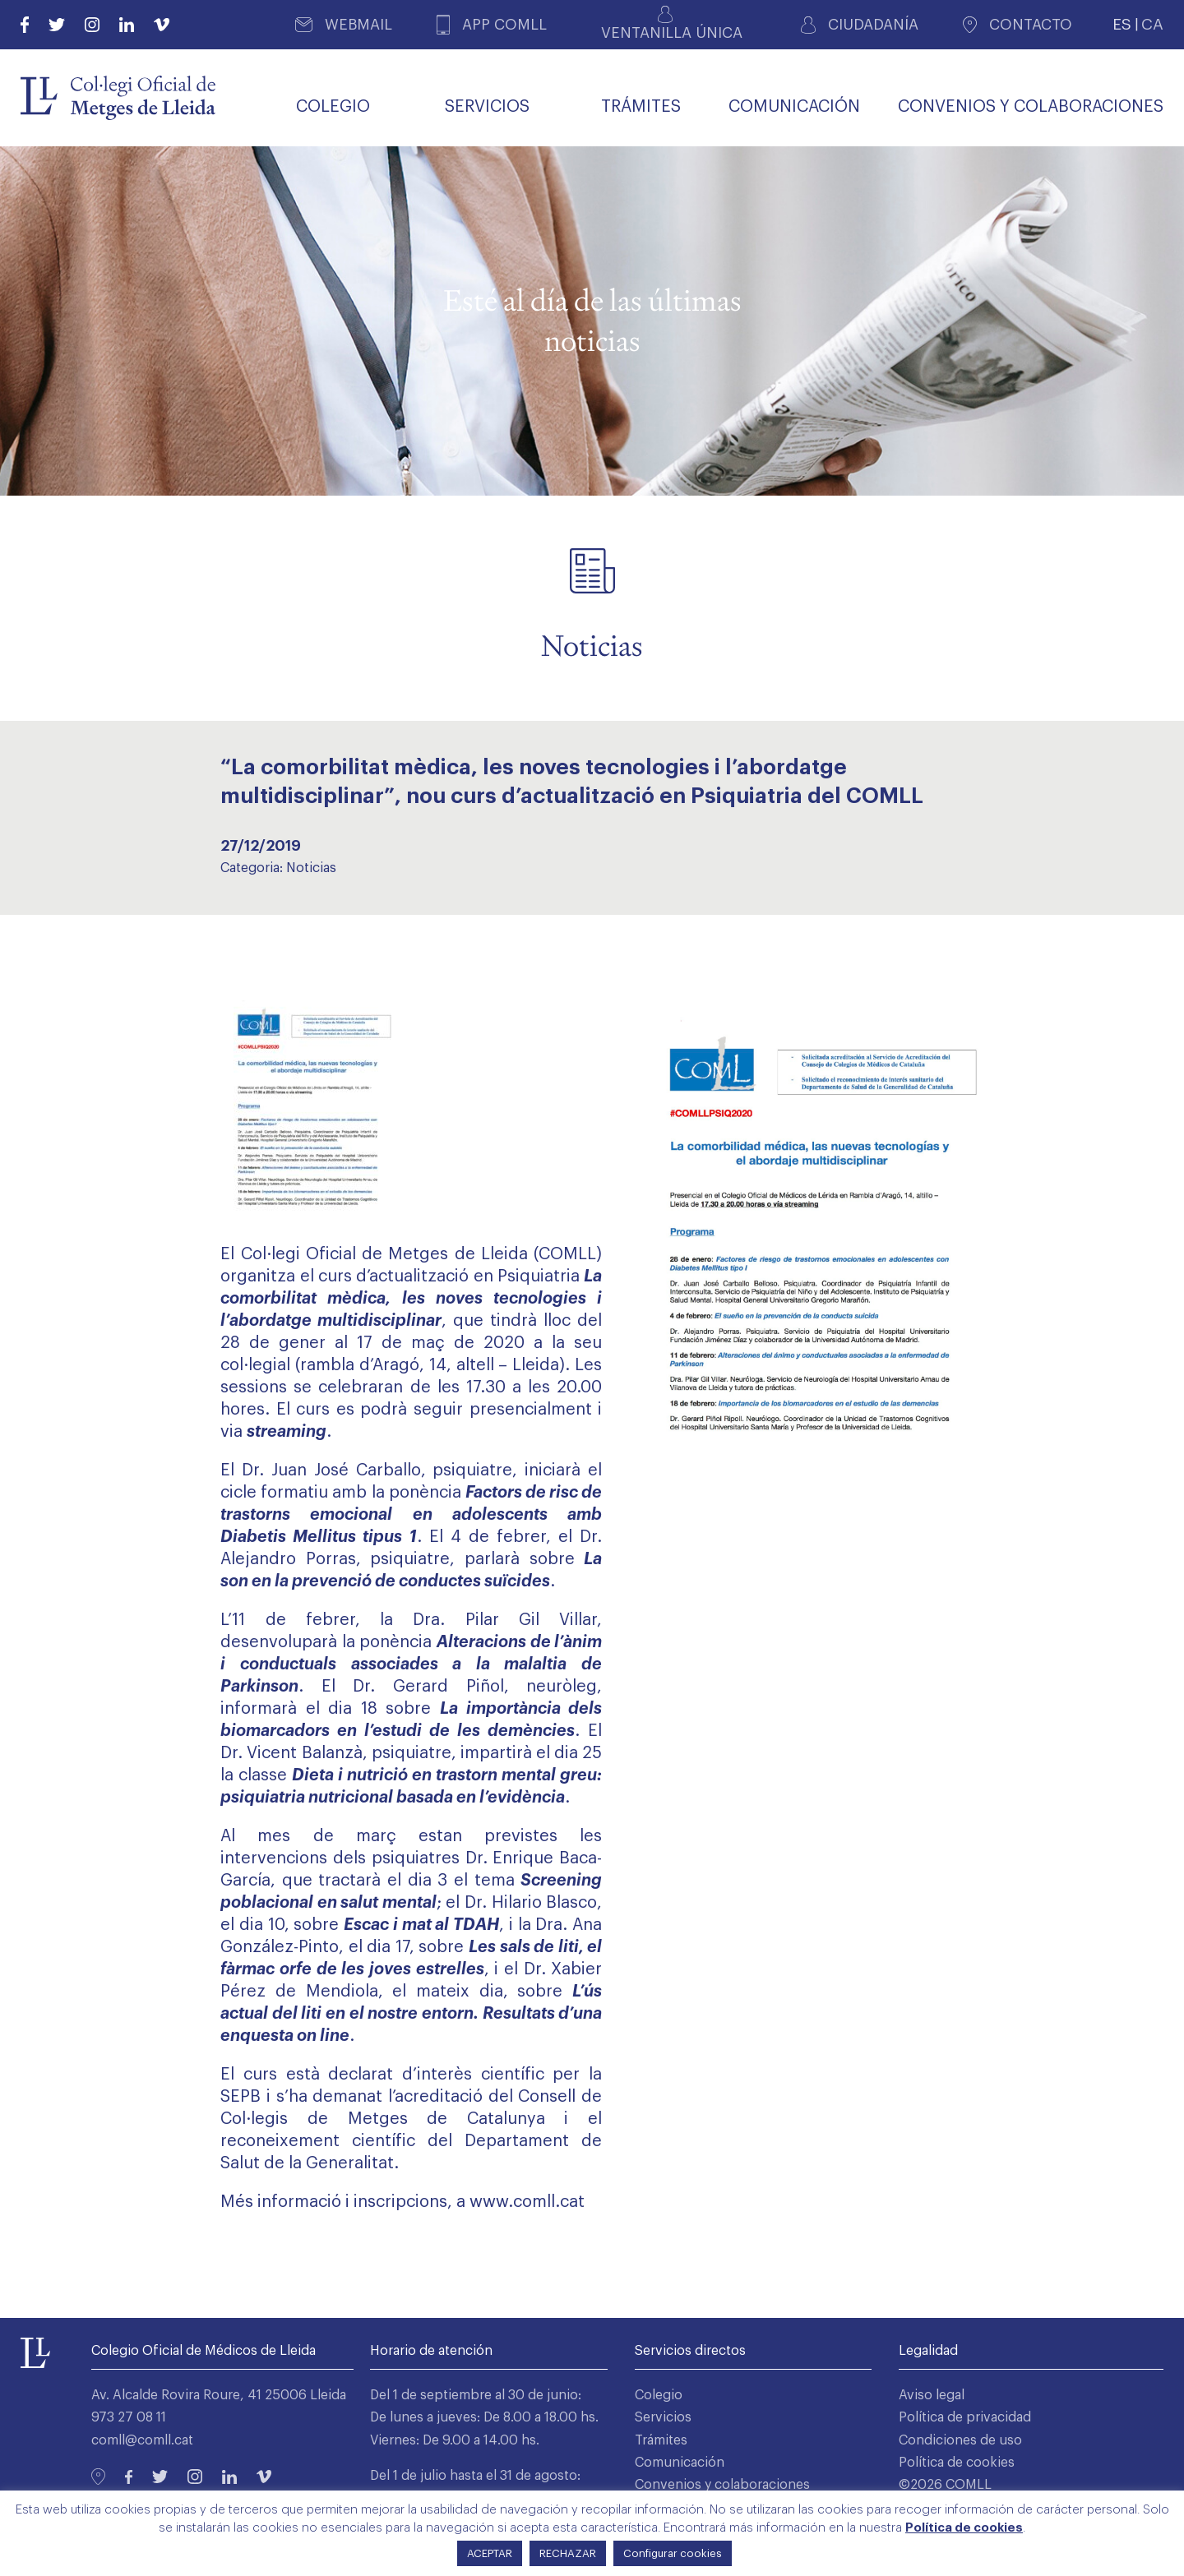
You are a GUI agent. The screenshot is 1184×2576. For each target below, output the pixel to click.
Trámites (661, 2440)
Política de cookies (957, 2462)
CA (1152, 24)
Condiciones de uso (960, 2440)
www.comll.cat (527, 2202)
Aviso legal (931, 2395)
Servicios (663, 2417)
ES (1121, 24)
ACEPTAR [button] (489, 2553)
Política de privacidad (965, 2417)
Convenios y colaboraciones (722, 2484)
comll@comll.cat (142, 2440)
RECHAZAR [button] (567, 2553)
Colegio (658, 2395)
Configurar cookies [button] (672, 2553)
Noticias (311, 868)
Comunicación (679, 2462)
